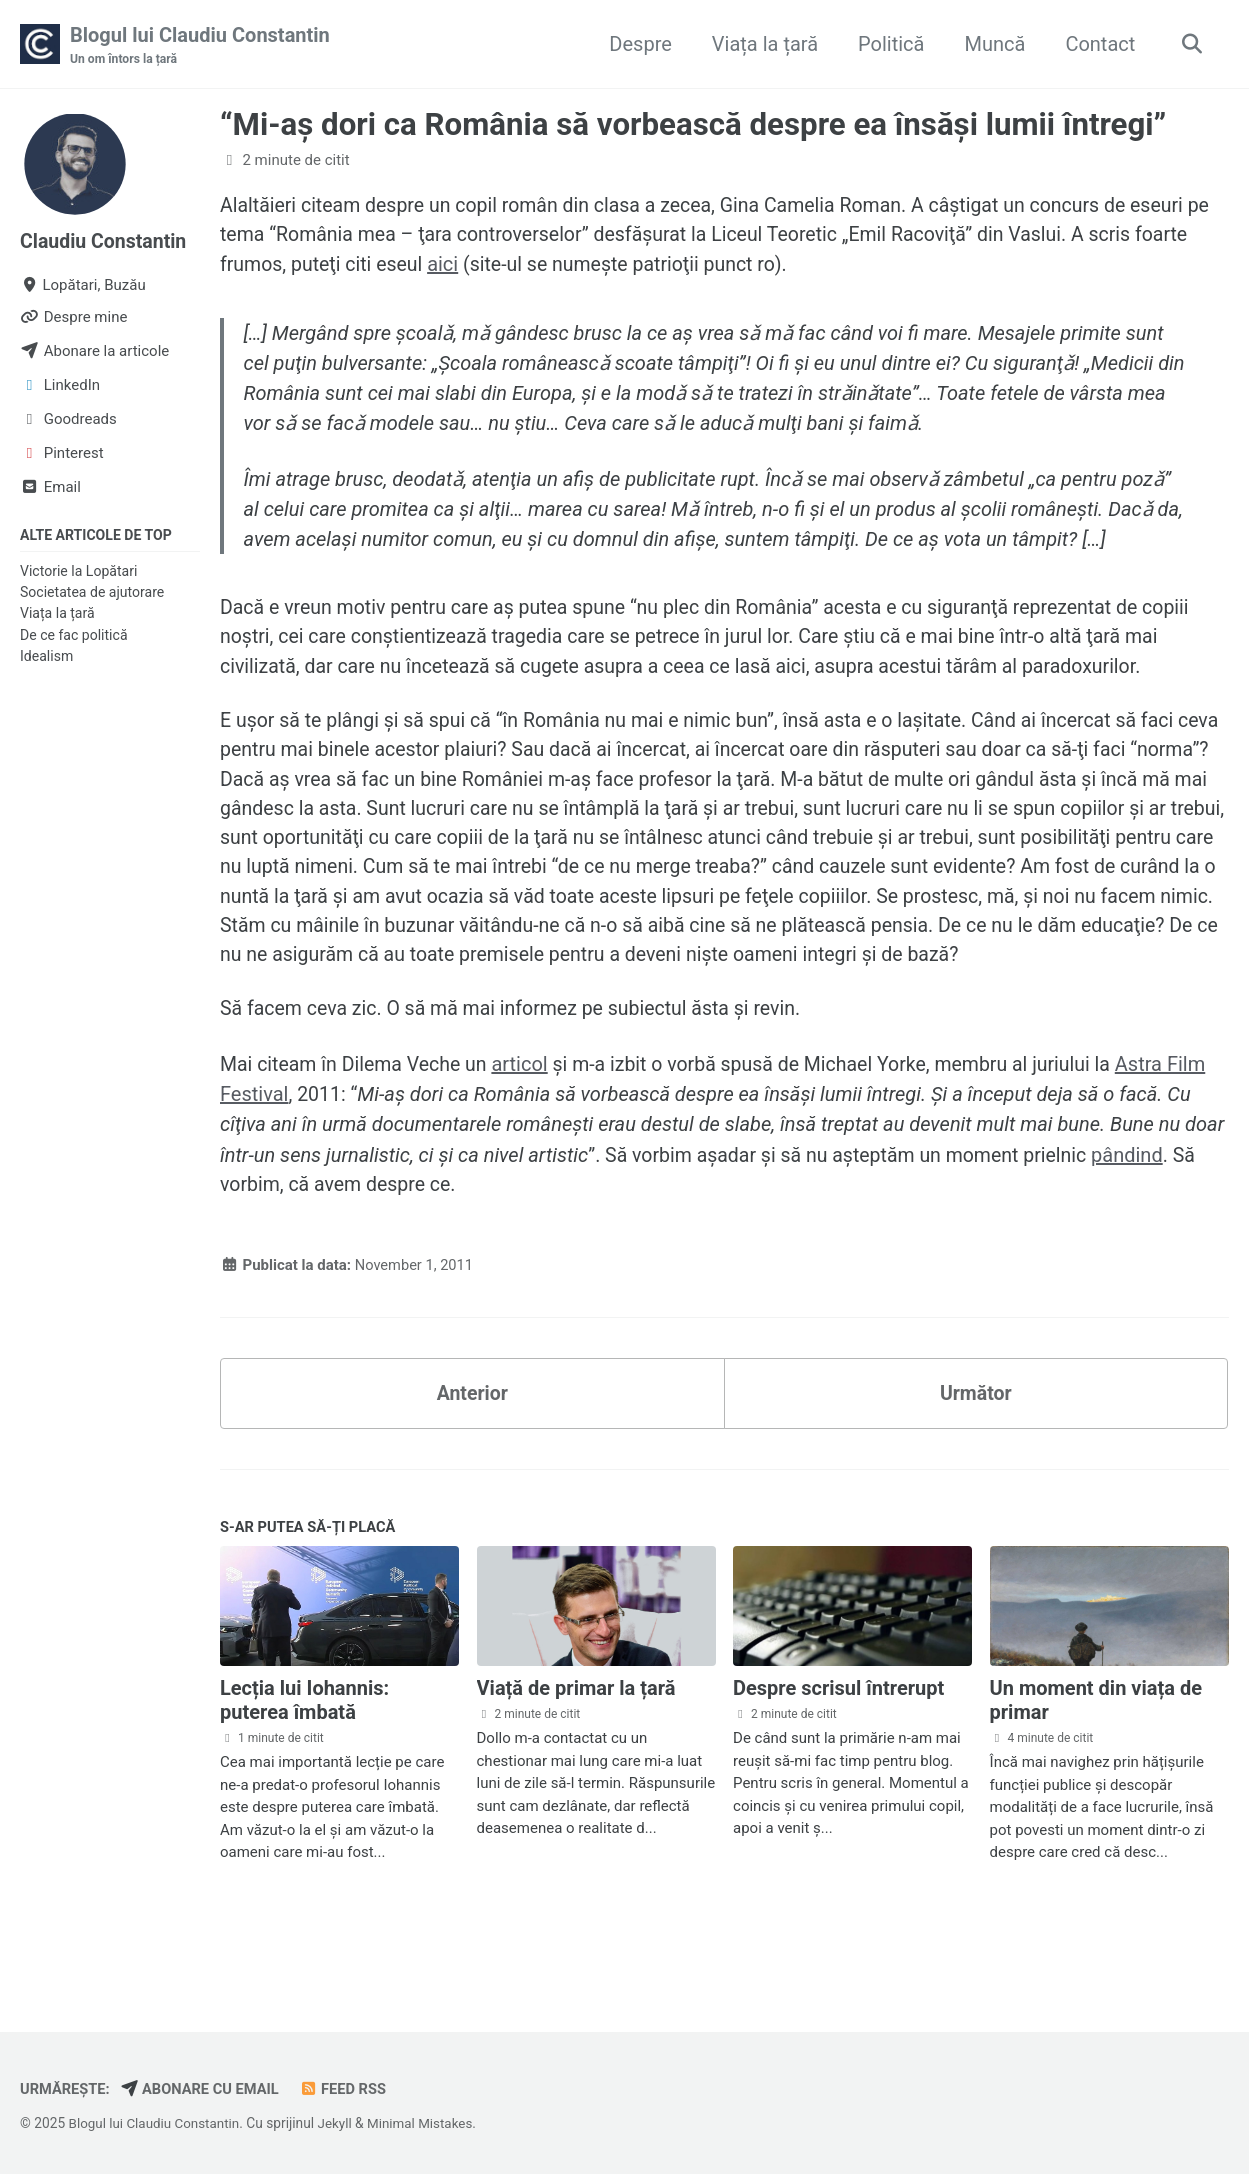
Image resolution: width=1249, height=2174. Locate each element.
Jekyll (339, 2124)
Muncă (991, 44)
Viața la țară (762, 44)
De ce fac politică (74, 636)
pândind (1141, 1200)
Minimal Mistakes (427, 2124)
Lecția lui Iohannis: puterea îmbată (304, 1750)
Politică (888, 44)
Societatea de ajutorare (92, 593)
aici (506, 266)
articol (527, 1110)
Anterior (472, 1441)
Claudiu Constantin (105, 242)
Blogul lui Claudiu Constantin (200, 46)
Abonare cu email (203, 2090)
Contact (1097, 44)
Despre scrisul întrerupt (838, 1738)
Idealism (46, 657)
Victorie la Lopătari (78, 572)
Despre (637, 44)
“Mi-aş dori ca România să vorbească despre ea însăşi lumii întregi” (693, 125)
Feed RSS (349, 2090)
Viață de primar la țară (576, 1738)
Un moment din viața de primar (1096, 1750)
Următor (976, 1441)
